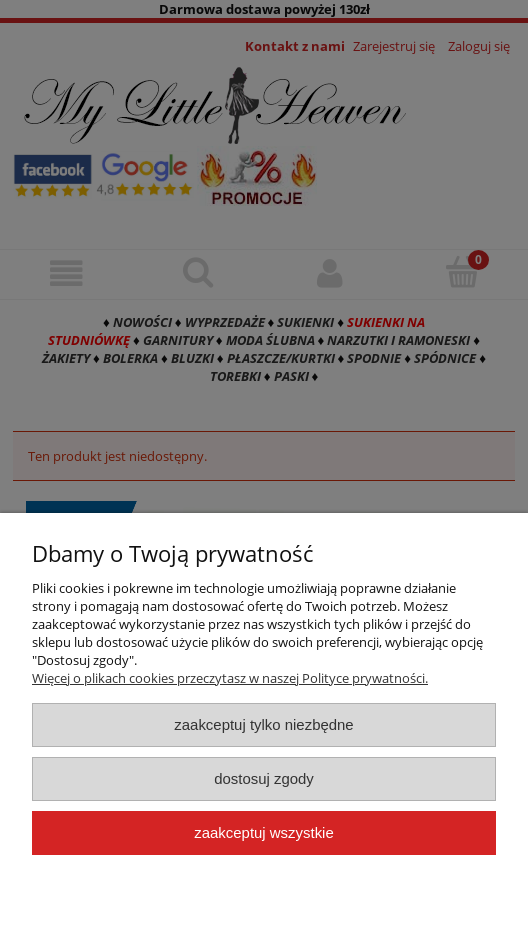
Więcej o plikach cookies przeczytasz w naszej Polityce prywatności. (230, 678)
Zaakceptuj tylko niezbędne (263, 724)
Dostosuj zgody (264, 778)
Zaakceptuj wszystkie (263, 832)
